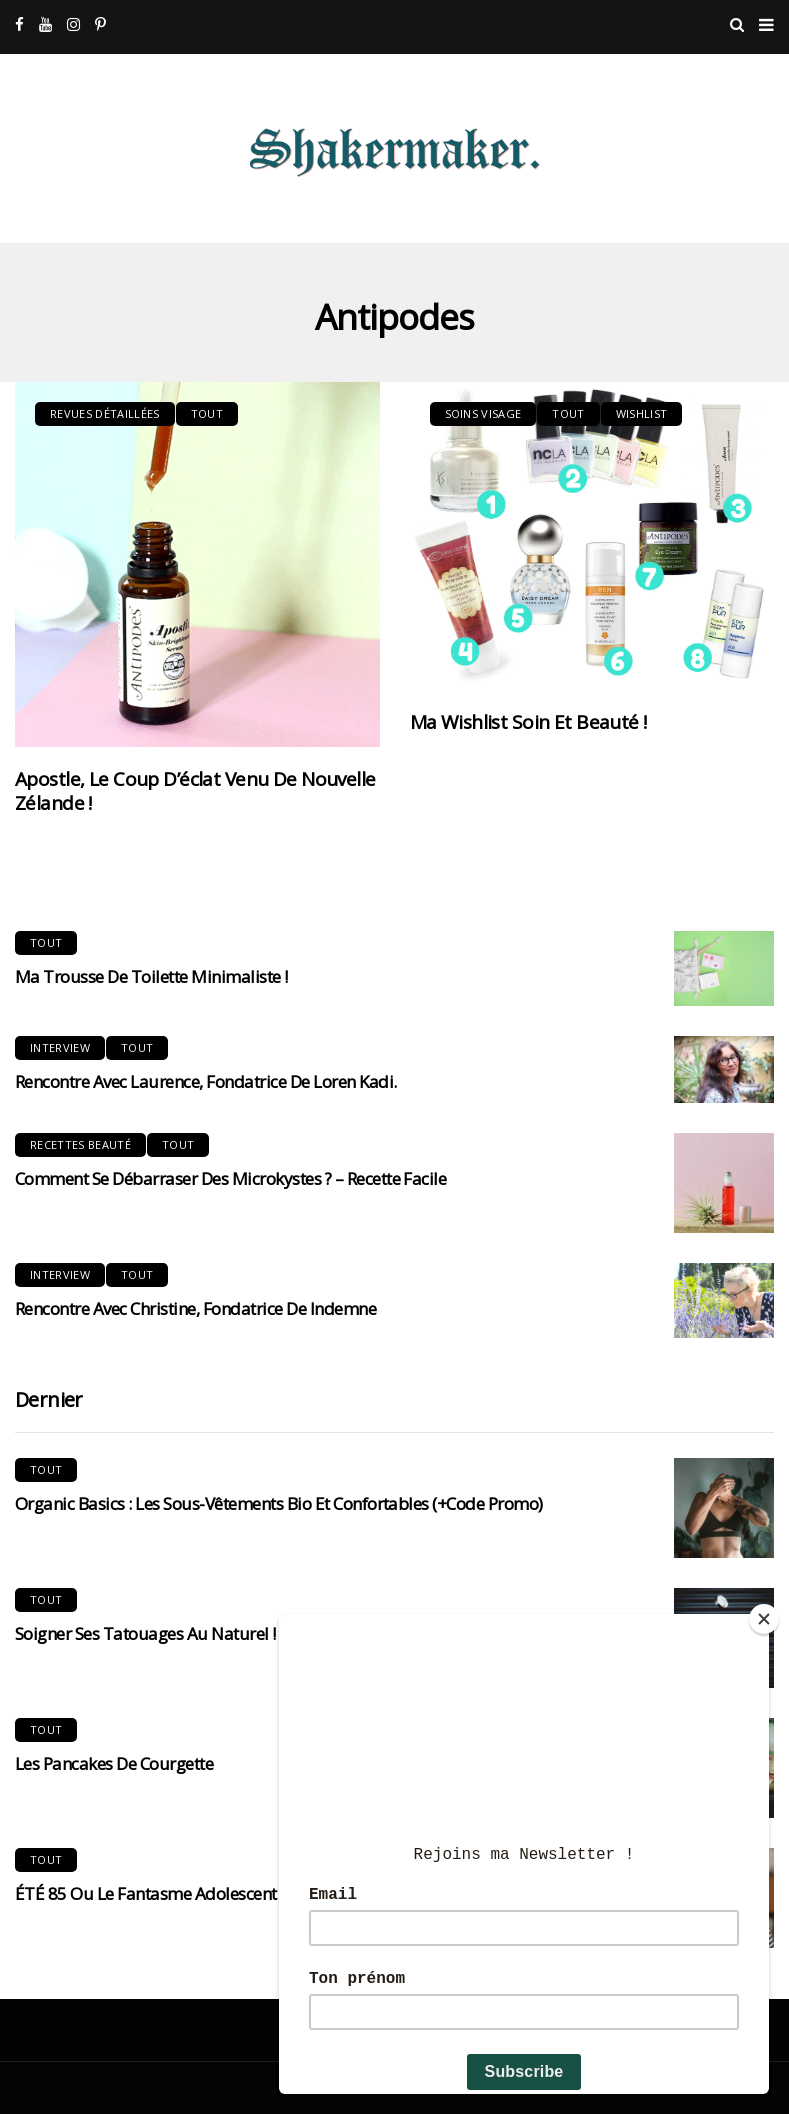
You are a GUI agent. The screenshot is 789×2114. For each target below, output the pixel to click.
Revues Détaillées (105, 413)
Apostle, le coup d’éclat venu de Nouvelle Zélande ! (195, 791)
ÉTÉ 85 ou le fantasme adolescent (146, 1893)
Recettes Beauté (80, 1144)
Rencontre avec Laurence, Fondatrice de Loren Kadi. (206, 1081)
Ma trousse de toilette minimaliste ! (151, 976)
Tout (207, 413)
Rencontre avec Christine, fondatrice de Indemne (195, 1308)
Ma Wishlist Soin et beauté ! (528, 722)
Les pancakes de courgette (114, 1763)
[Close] (764, 1619)
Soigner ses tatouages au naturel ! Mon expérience (207, 1633)
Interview (60, 1047)
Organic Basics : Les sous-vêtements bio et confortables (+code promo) (279, 1503)
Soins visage (483, 413)
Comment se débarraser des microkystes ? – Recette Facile (230, 1178)
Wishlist (642, 413)
